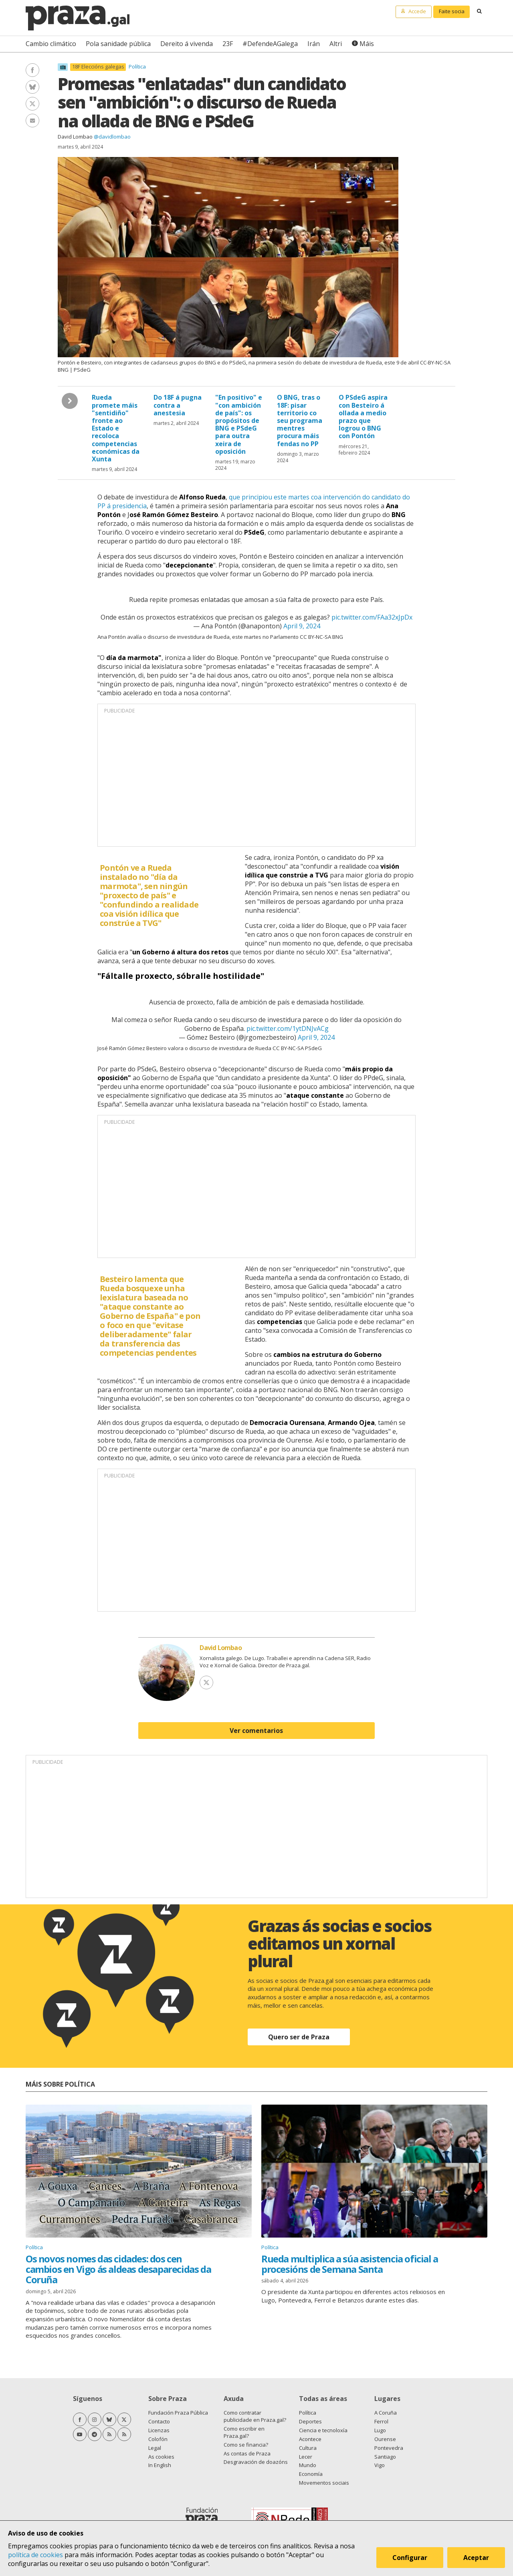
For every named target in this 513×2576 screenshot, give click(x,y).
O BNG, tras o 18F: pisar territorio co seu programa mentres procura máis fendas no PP (299, 420)
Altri (335, 43)
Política (137, 66)
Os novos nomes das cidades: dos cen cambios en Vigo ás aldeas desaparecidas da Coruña (118, 2269)
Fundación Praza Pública (178, 2412)
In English (159, 2465)
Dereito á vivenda (186, 43)
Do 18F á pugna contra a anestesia (177, 405)
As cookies (161, 2456)
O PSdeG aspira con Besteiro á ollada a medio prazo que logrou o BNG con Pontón (363, 416)
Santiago (385, 2456)
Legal (154, 2447)
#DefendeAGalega (270, 43)
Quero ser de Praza (298, 2037)
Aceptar (476, 2557)
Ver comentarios (256, 1730)
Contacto (159, 2421)
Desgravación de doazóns (256, 2461)
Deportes (310, 2421)
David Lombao (75, 136)
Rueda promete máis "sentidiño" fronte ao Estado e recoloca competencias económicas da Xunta (115, 428)
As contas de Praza (247, 2453)
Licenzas (159, 2430)
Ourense (385, 2439)
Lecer (305, 2456)
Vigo (379, 2465)
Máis (367, 43)
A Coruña (385, 2412)
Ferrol (381, 2421)
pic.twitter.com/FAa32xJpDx (371, 617)
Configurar (409, 2557)
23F (227, 43)
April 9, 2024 (301, 626)
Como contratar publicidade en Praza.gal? (255, 2416)
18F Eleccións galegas (98, 66)
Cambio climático (51, 43)
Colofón (158, 2439)
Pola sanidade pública (118, 43)
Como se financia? (246, 2444)
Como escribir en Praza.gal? (244, 2432)
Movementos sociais (324, 2482)
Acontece (310, 2439)
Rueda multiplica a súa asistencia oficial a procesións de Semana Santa (349, 2264)
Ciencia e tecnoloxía (323, 2430)
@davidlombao (112, 136)
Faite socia (452, 11)
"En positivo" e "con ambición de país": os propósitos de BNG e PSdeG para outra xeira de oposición (238, 424)
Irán (313, 43)
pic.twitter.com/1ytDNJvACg (287, 1028)
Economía (311, 2473)
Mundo (307, 2465)
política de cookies (35, 2554)
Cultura (308, 2447)
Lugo (380, 2430)
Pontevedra (388, 2447)
